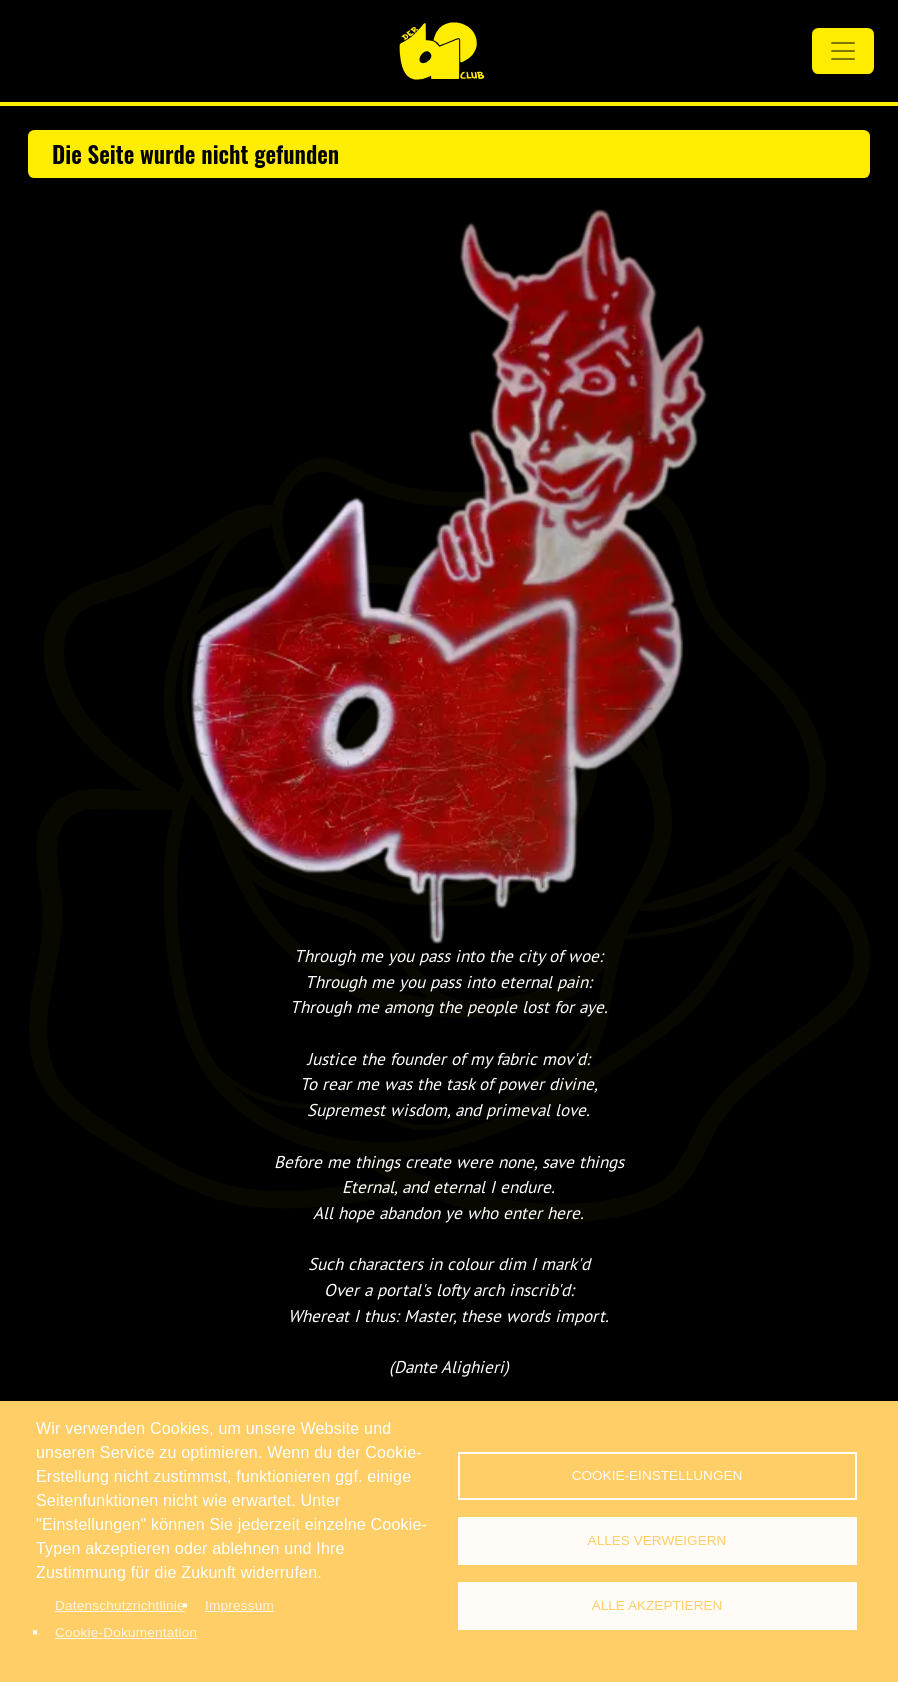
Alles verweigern (657, 1540)
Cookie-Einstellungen (657, 1475)
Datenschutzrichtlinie (120, 1605)
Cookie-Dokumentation (126, 1632)
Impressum (239, 1605)
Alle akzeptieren (657, 1605)
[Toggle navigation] (843, 51)
